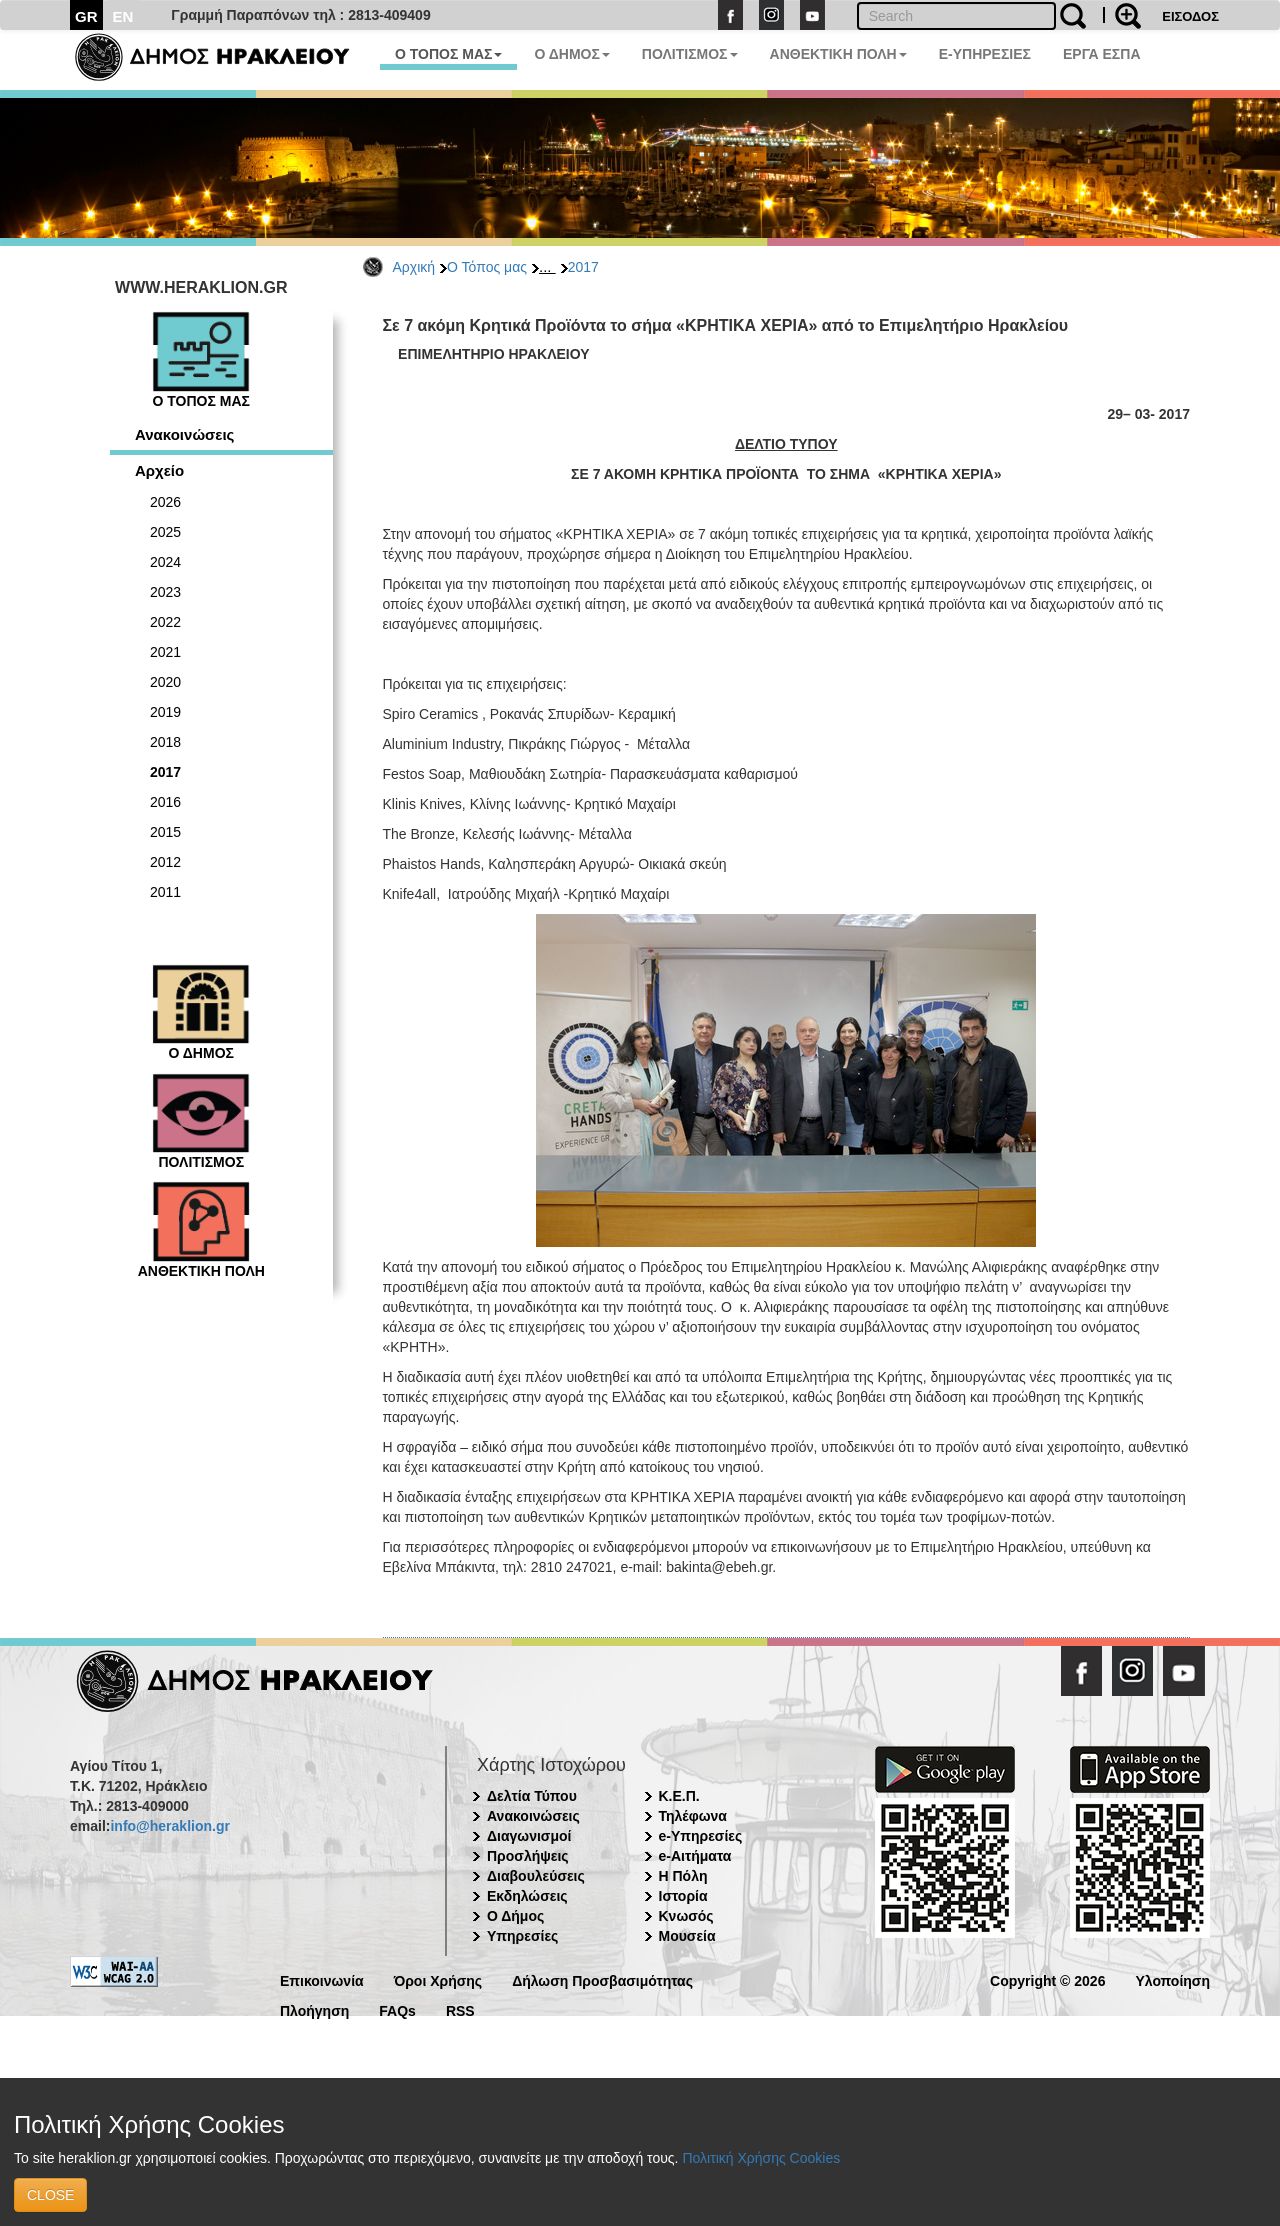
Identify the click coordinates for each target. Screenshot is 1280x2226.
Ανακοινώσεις (184, 434)
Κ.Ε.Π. (679, 1796)
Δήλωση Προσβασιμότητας (602, 1979)
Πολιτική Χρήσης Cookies (761, 2158)
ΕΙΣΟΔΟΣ (1190, 16)
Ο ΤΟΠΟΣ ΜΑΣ (448, 54)
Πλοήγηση (314, 2009)
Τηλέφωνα (693, 1816)
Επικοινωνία (322, 1979)
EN (123, 16)
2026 (165, 502)
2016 (165, 802)
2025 (165, 532)
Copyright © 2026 (1047, 1979)
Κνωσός (686, 1916)
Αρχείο (159, 470)
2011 (165, 892)
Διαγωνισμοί (529, 1836)
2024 (165, 562)
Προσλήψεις (528, 1856)
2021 (165, 652)
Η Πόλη (683, 1876)
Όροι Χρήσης (438, 1979)
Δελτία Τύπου (532, 1796)
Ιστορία (683, 1896)
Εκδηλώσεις (527, 1896)
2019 (165, 712)
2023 (165, 592)
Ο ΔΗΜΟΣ (571, 54)
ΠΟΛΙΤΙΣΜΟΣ (690, 54)
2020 (165, 682)
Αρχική (414, 267)
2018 (165, 742)
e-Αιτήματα (695, 1856)
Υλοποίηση (1172, 1979)
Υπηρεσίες (522, 1936)
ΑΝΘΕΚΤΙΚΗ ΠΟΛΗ (838, 54)
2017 (583, 267)
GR (86, 16)
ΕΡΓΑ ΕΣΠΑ (1102, 54)
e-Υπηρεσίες (701, 1836)
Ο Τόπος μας (487, 267)
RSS (460, 2009)
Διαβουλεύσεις (536, 1876)
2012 (165, 862)
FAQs (397, 2009)
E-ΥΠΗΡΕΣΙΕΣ (985, 54)
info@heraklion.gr (169, 1826)
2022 (165, 622)
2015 (165, 832)
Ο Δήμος (515, 1916)
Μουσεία (687, 1936)
